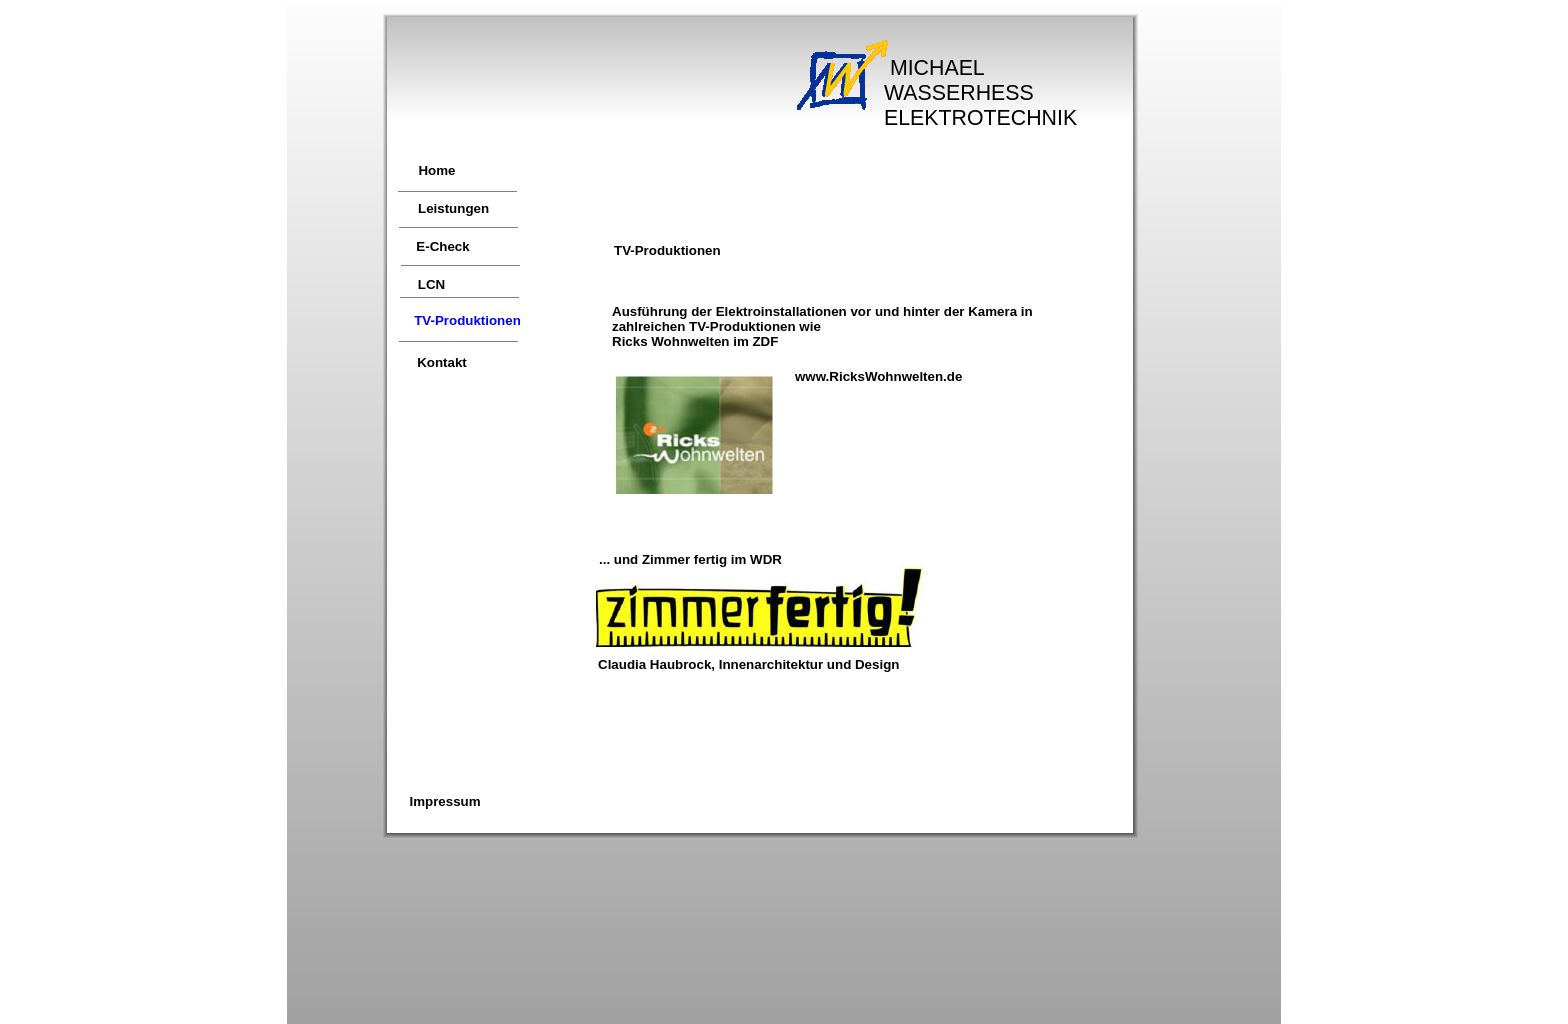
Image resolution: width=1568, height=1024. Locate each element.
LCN (431, 284)
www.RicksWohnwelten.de (878, 376)
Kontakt (442, 362)
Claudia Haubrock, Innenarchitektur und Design (748, 664)
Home (436, 170)
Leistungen (453, 208)
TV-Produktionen (467, 320)
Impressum (444, 801)
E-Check (442, 246)
